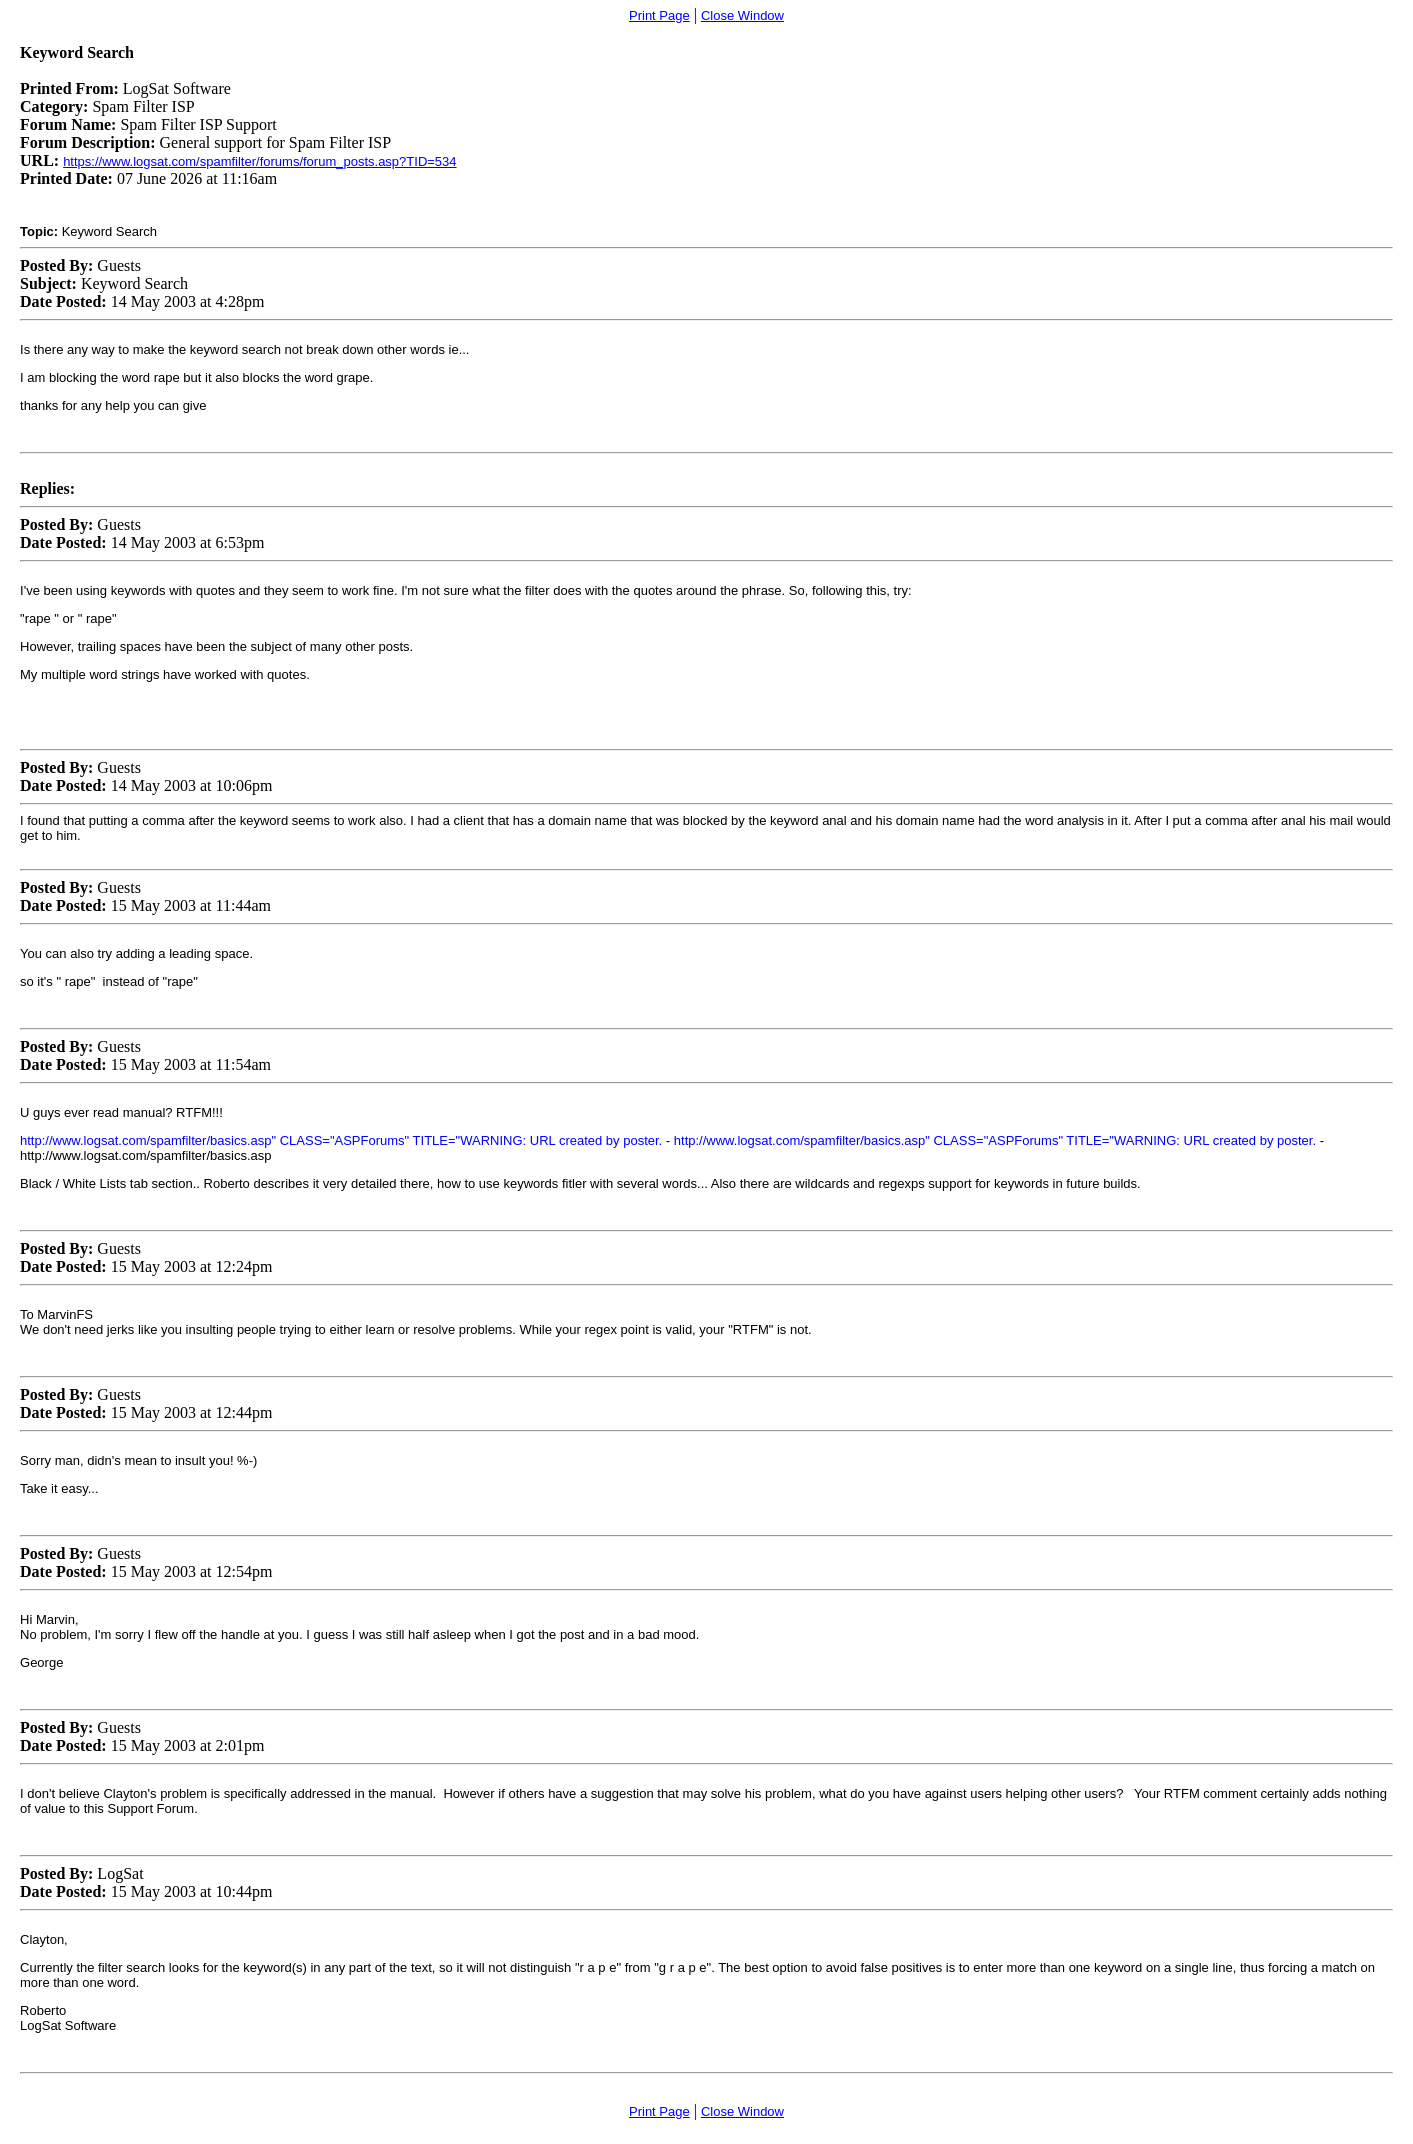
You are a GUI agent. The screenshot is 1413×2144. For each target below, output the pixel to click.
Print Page (659, 15)
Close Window (742, 15)
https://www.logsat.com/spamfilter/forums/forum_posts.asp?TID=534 (259, 161)
